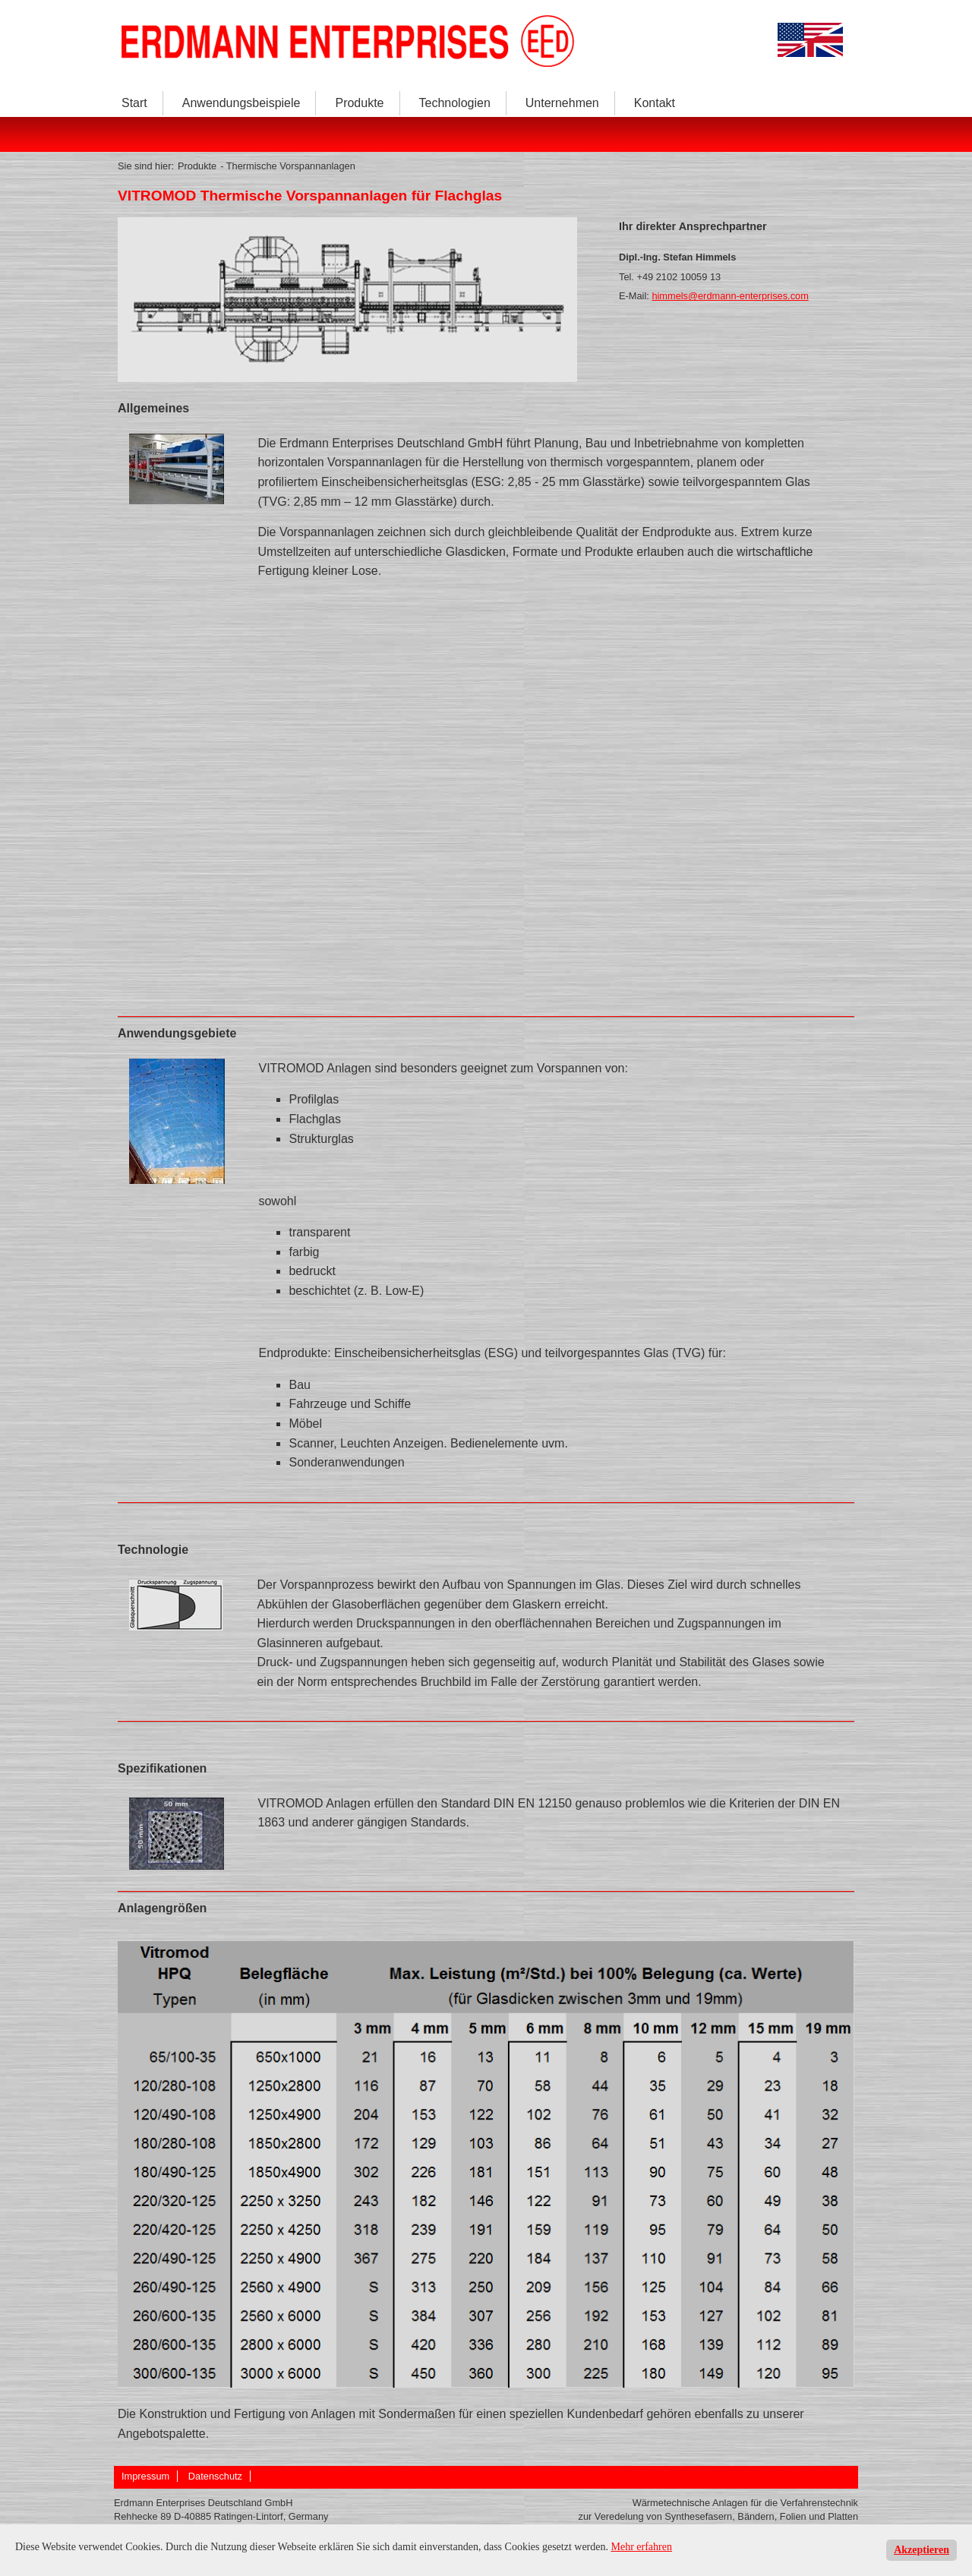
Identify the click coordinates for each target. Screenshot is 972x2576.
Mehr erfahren (641, 2546)
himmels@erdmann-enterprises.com (730, 295)
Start (134, 102)
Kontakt (654, 102)
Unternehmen (562, 102)
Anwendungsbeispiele (241, 102)
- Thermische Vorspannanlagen (287, 166)
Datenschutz (215, 2476)
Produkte (359, 102)
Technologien (455, 102)
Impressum (145, 2476)
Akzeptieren (921, 2549)
